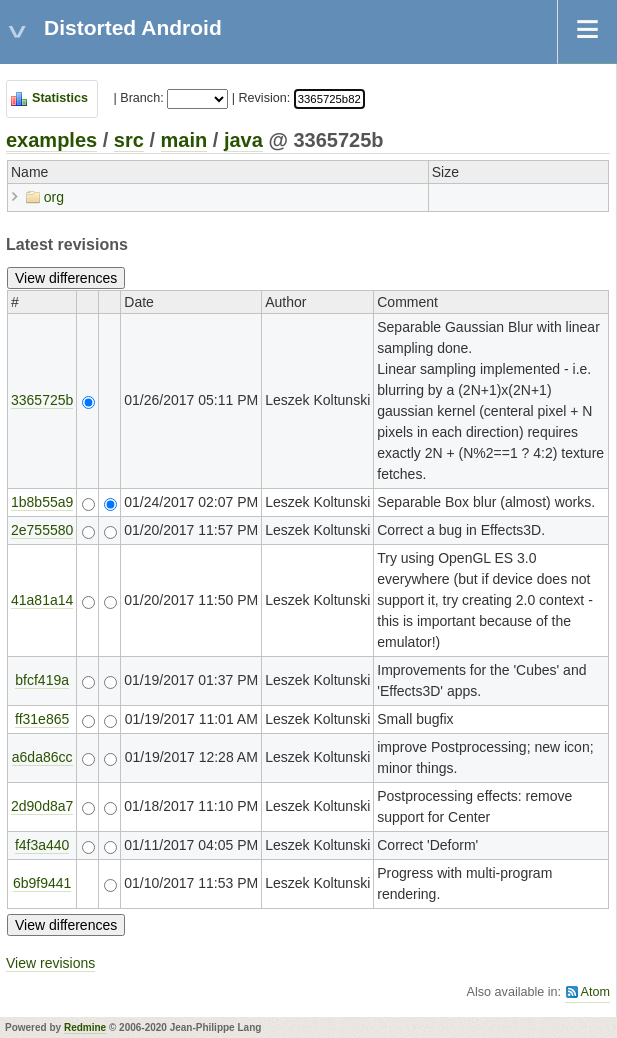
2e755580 (42, 530)
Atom (595, 992)
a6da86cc (42, 757)
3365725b (42, 400)
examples (51, 140)
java (243, 140)
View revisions (50, 963)
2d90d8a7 (42, 806)
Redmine (85, 1027)
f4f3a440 (42, 845)
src (129, 140)
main (184, 140)
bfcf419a (42, 680)
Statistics (60, 98)
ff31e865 (42, 719)
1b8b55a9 (42, 502)
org (54, 197)
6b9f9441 (42, 883)
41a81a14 (42, 600)
